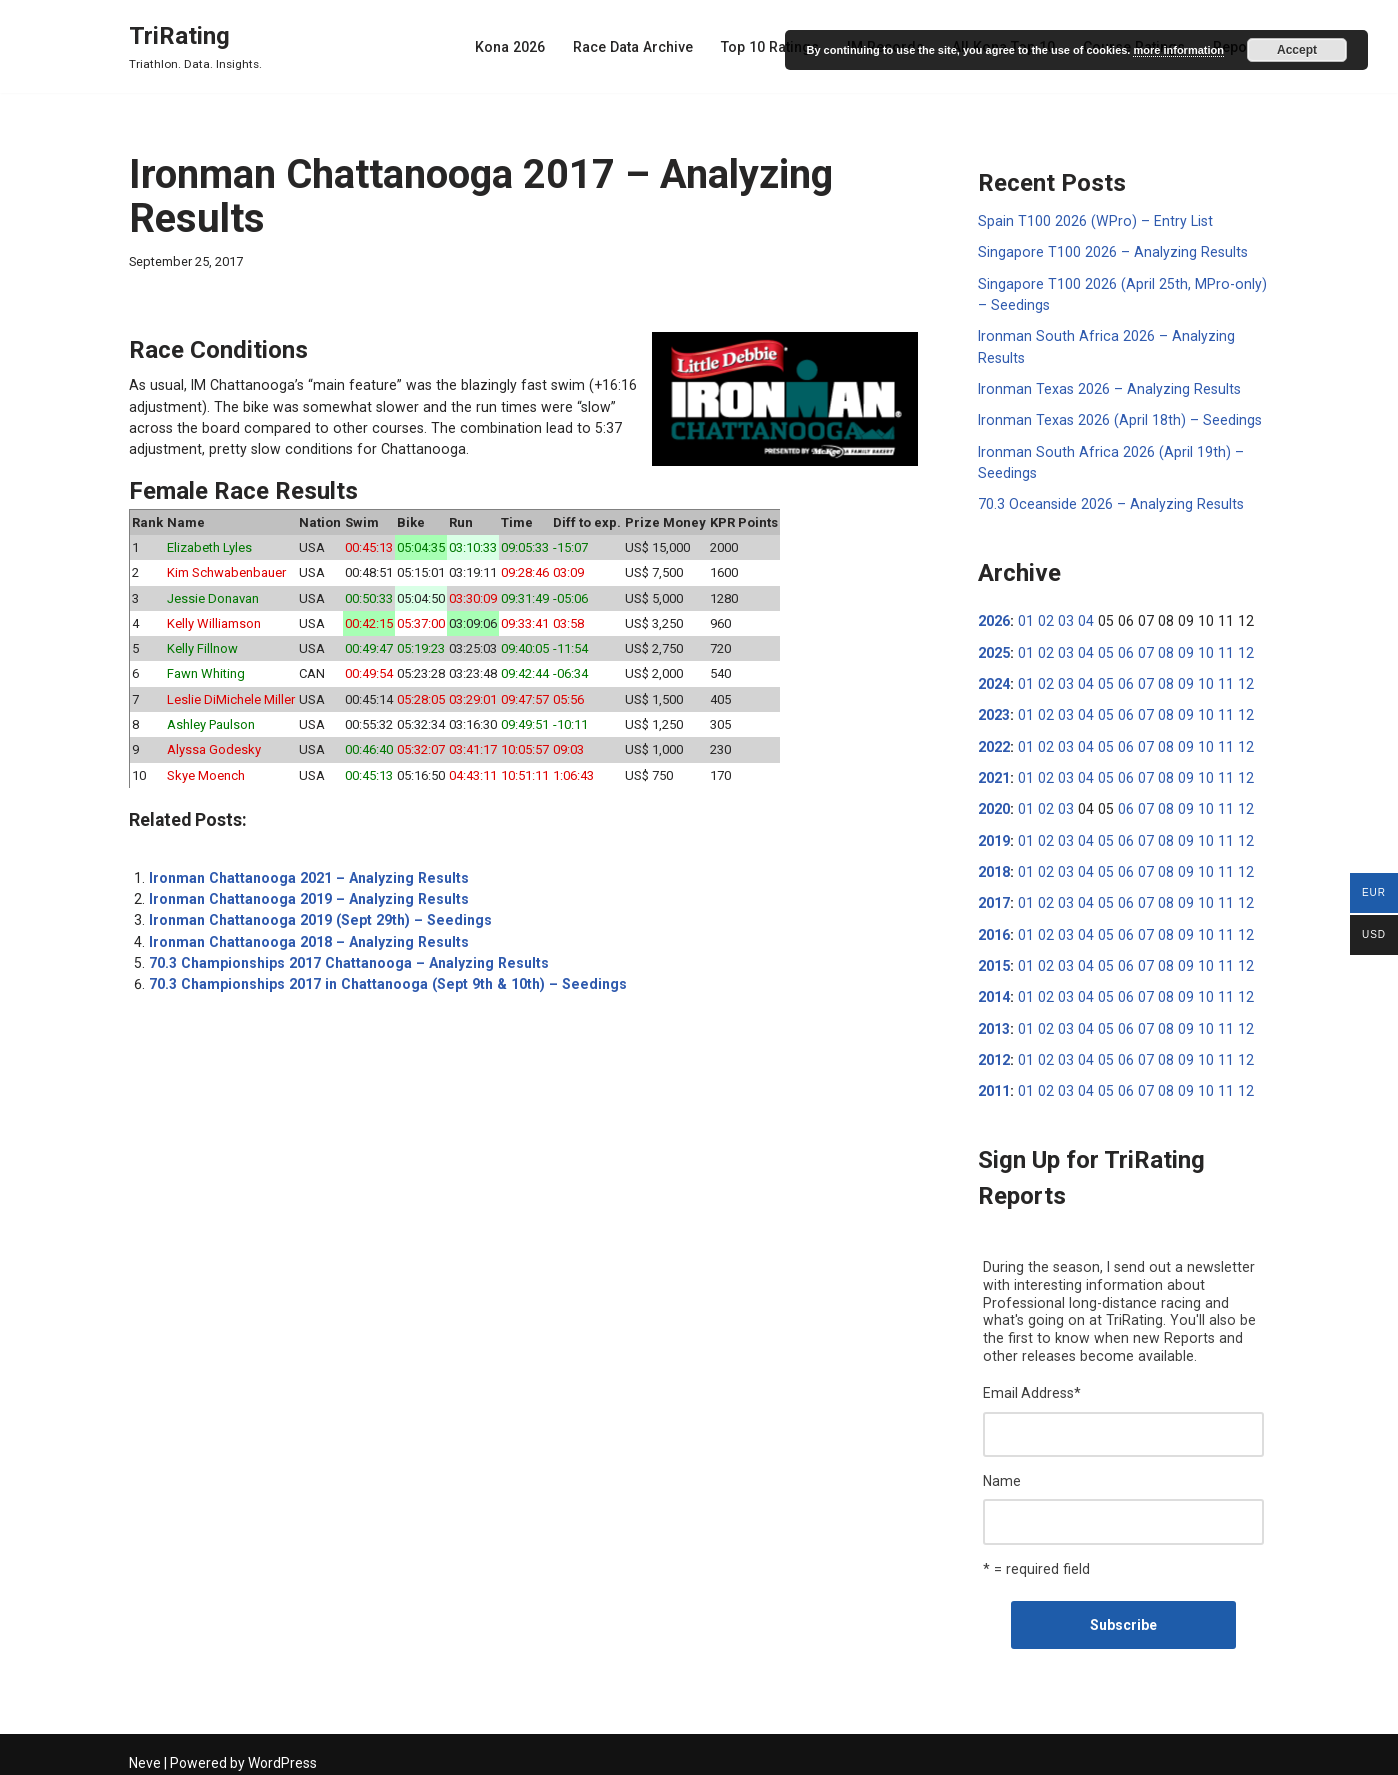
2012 (994, 1052)
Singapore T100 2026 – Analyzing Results (1110, 252)
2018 (994, 866)
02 (1044, 618)
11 (1215, 649)
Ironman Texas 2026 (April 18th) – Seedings (1116, 418)
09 (1177, 649)
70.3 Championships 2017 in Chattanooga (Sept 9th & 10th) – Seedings (381, 978)
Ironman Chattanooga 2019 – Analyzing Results (306, 894)
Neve (145, 1752)
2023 (994, 711)
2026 (994, 618)
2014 (994, 990)
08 (1158, 649)
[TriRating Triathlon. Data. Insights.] (195, 46)
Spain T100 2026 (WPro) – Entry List (1091, 221)
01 (1025, 618)
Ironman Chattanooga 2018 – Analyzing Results (306, 936)
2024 (994, 680)
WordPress (282, 1752)
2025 (994, 649)
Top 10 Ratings (776, 47)
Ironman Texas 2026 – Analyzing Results (1106, 387)
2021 (994, 773)
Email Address (1032, 1384)
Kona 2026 (519, 47)
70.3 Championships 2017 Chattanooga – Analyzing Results (345, 957)
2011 (994, 1083)
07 (1139, 649)
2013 (994, 1021)
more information (1178, 50)
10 (1196, 649)
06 (1120, 649)
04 (1082, 618)
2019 (994, 835)
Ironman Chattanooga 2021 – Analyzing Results (306, 873)
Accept (1297, 50)
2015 (994, 959)
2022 (994, 742)
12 (1234, 649)
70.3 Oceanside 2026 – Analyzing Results (1108, 501)
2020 (994, 804)
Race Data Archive (641, 47)
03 (1063, 618)
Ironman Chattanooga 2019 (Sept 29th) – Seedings (316, 915)
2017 (994, 897)
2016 (994, 928)
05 (1101, 649)
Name (1002, 1471)
